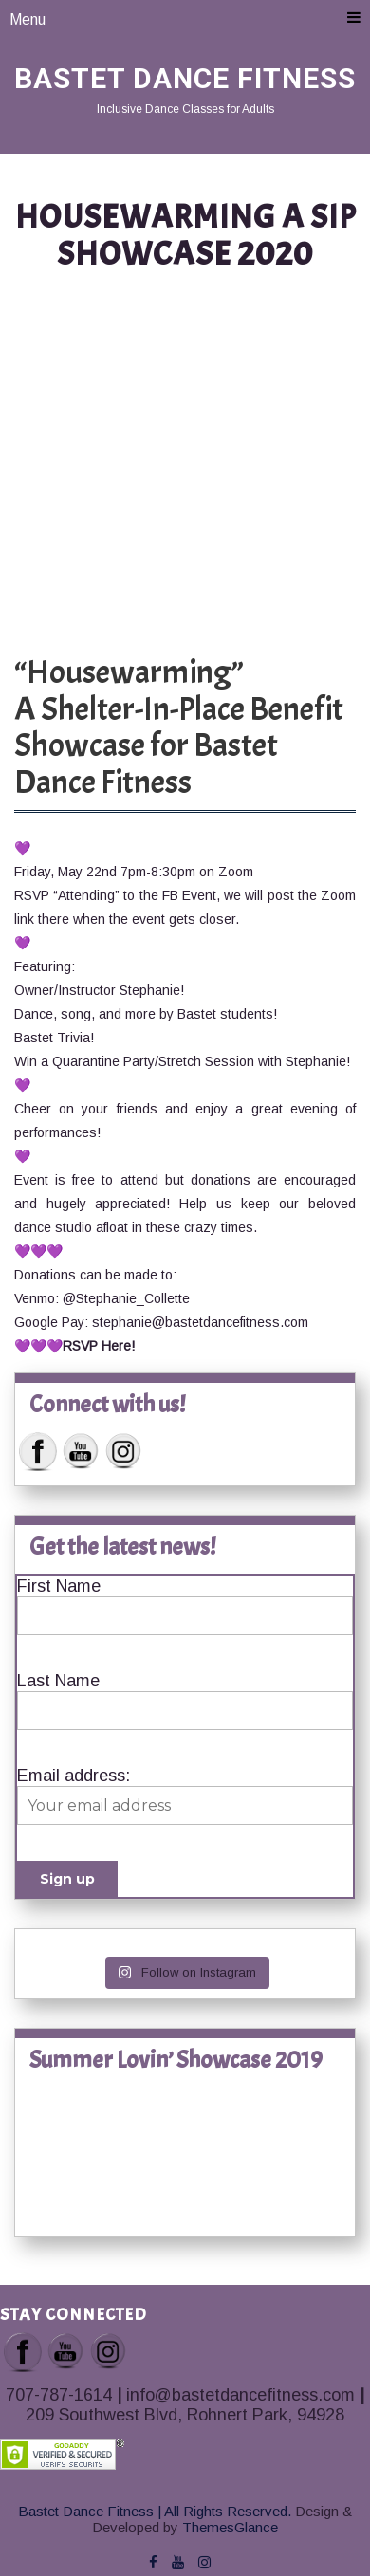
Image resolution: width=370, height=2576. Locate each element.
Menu (185, 18)
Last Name (58, 1680)
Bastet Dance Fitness (185, 78)
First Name (59, 1585)
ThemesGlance (228, 2527)
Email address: (73, 1775)
